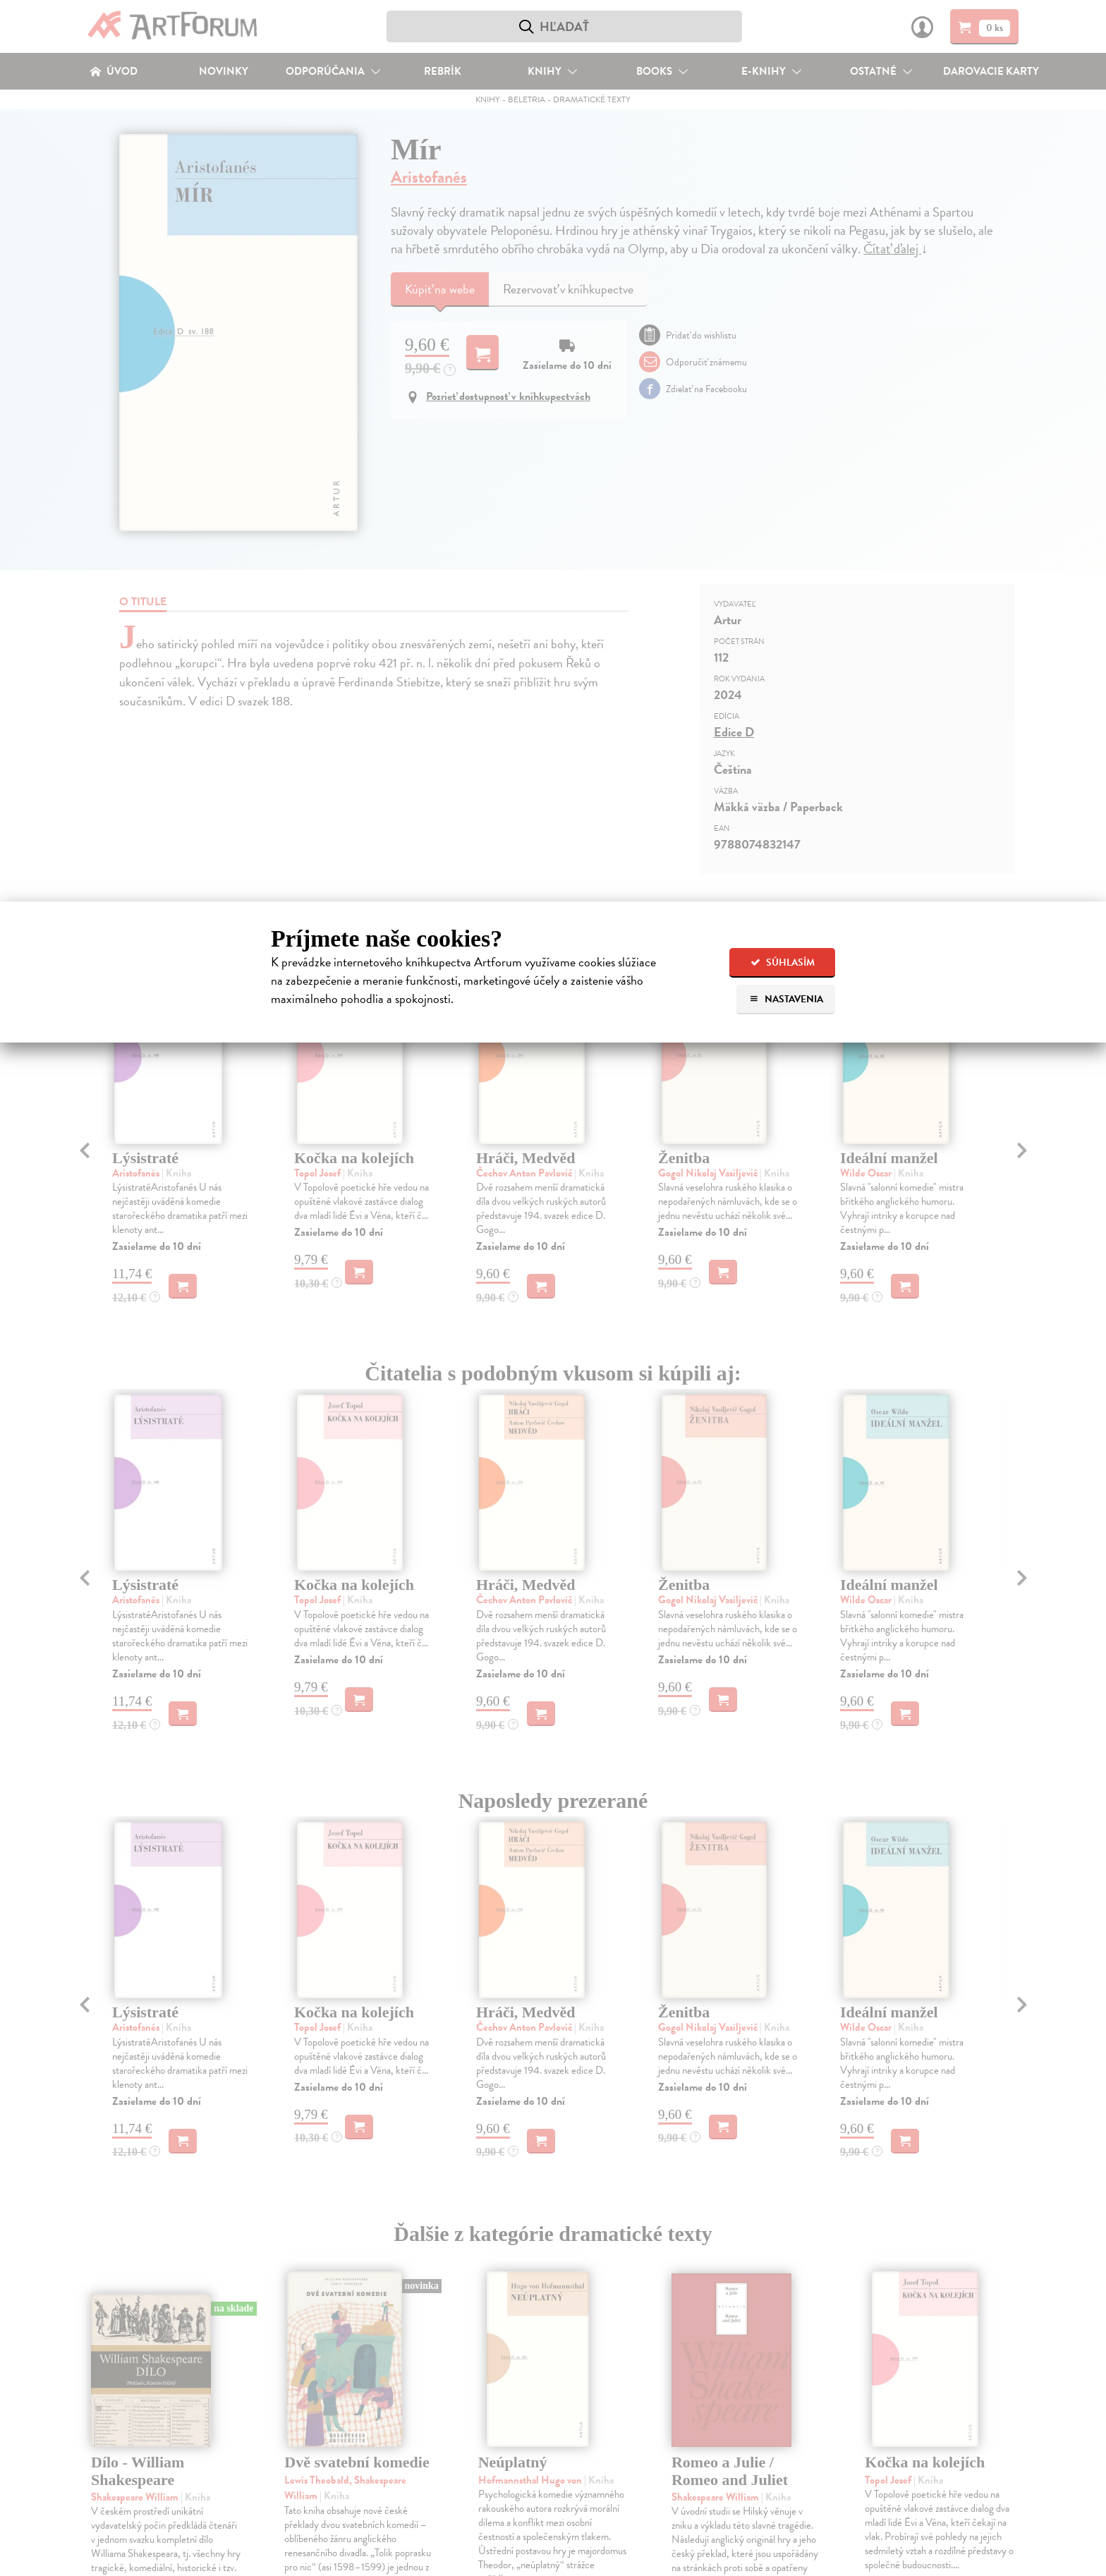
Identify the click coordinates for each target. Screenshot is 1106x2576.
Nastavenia (786, 999)
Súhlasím (782, 962)
